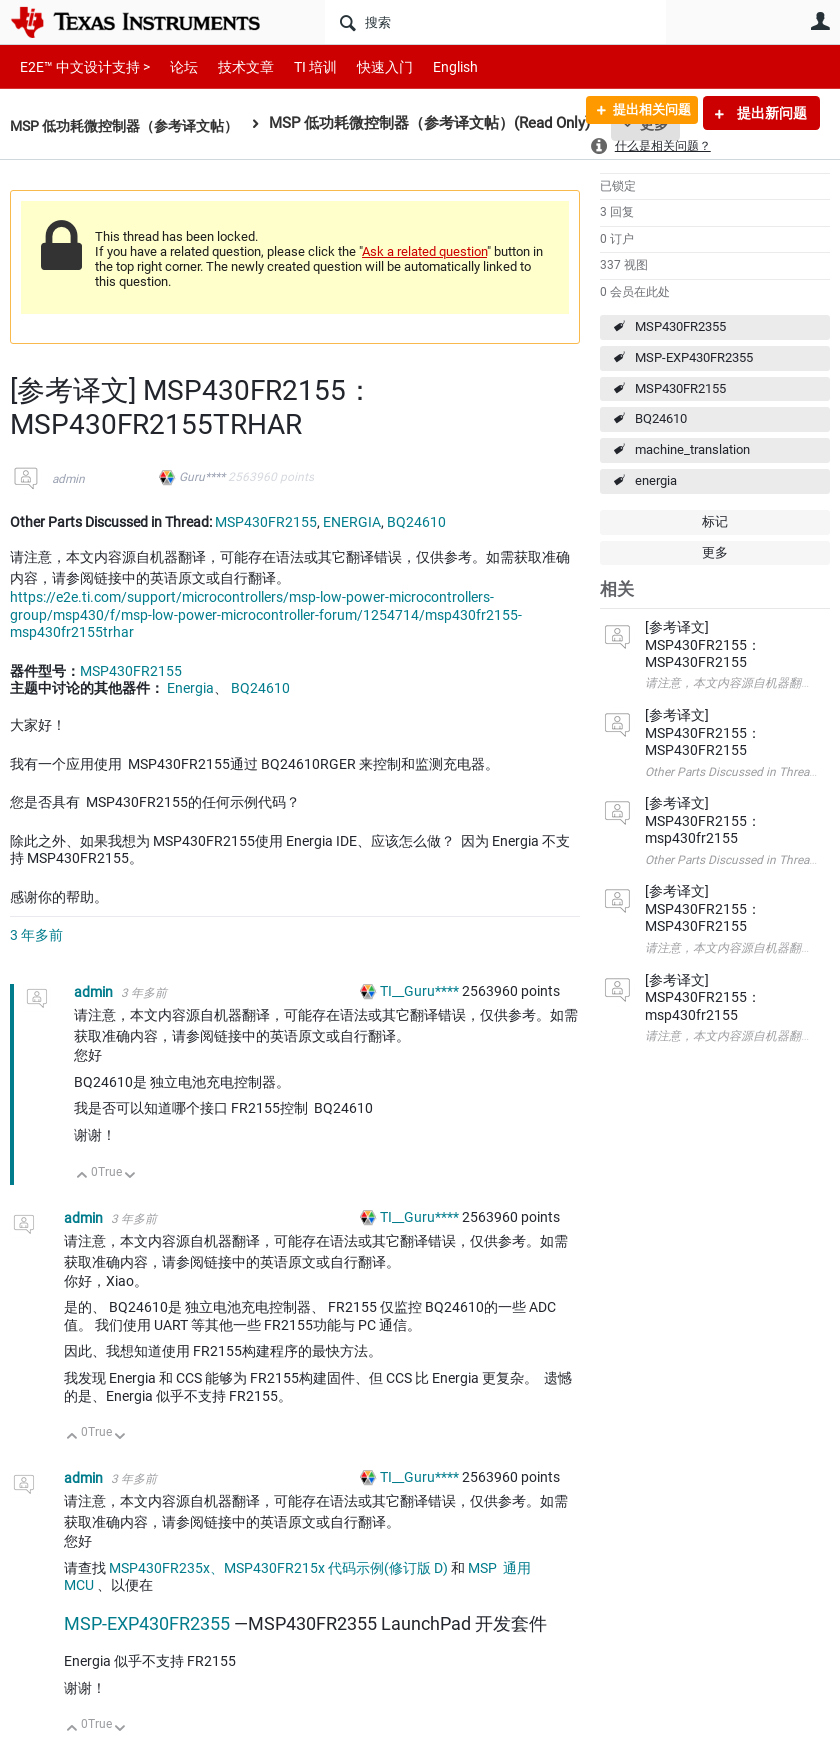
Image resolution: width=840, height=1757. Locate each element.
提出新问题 (770, 113)
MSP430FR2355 (680, 326)
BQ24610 (661, 418)
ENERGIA (352, 522)
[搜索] (495, 22)
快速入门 (365, 66)
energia (656, 480)
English (431, 66)
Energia (190, 688)
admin (68, 479)
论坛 (173, 66)
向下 (130, 1176)
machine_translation (692, 449)
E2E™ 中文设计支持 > (80, 66)
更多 (715, 552)
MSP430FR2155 (680, 388)
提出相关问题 (643, 113)
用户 (820, 21)
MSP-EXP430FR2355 (694, 357)
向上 (82, 1176)
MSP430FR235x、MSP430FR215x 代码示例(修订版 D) (278, 1568)
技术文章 (232, 66)
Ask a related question (424, 251)
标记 (715, 521)
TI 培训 (298, 66)
